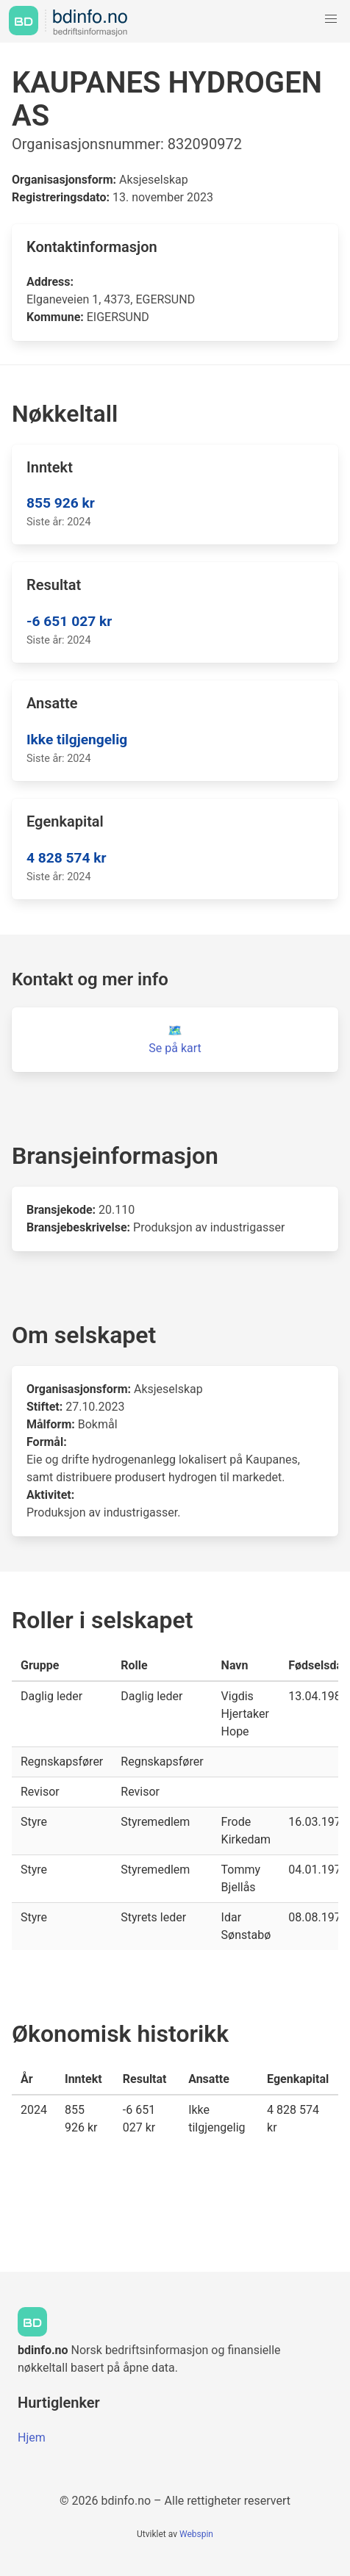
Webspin (196, 2534)
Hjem (32, 2437)
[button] (331, 19)
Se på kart (175, 1048)
